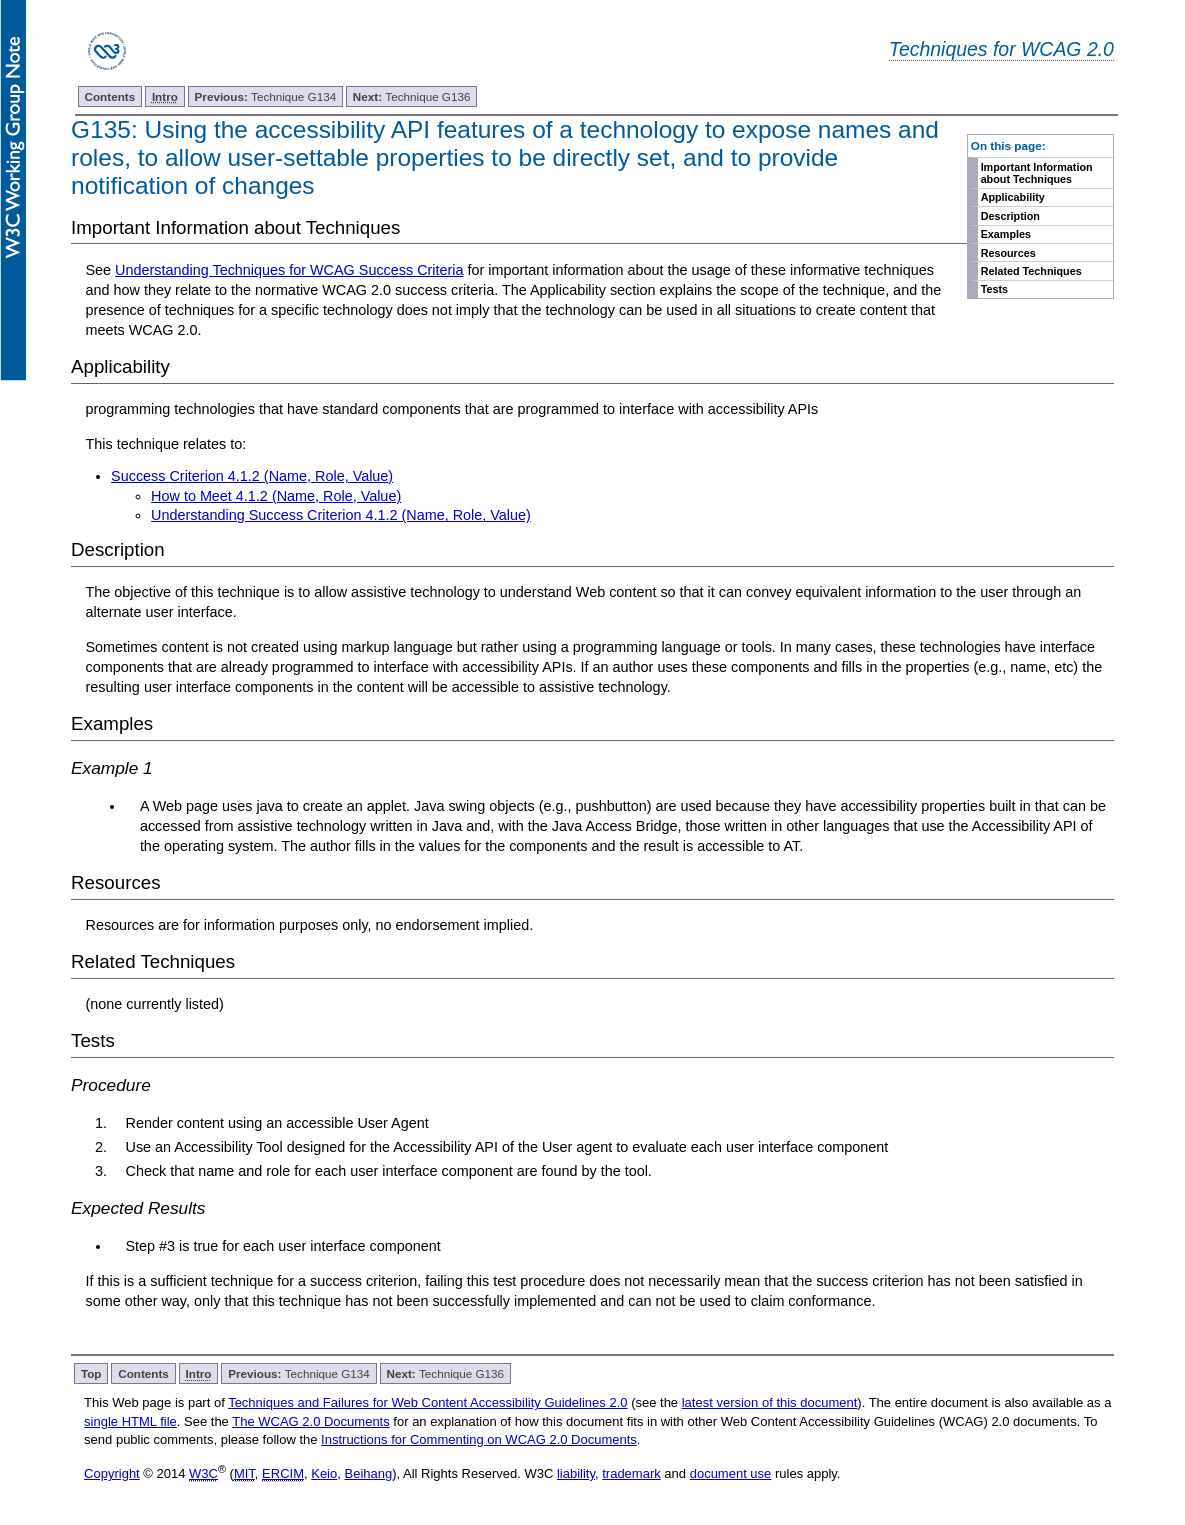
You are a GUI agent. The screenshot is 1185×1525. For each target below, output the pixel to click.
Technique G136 (412, 96)
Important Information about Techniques (1037, 173)
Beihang (368, 1473)
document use (731, 1473)
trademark (631, 1473)
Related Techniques (1031, 271)
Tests (994, 289)
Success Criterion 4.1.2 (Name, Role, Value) (252, 476)
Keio (324, 1473)
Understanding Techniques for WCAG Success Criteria (289, 270)
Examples (1006, 234)
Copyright (112, 1473)
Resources (1008, 253)
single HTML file (130, 1421)
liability (576, 1473)
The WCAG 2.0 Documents (311, 1421)
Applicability (1013, 197)
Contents (110, 96)
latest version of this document (770, 1402)
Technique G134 (266, 96)
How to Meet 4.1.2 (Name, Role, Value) (276, 496)
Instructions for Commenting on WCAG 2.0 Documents (479, 1439)
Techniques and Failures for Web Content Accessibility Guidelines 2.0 (427, 1402)
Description (1010, 216)
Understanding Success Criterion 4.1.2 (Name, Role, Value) (341, 515)
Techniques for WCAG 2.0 (1001, 49)
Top (91, 1373)
